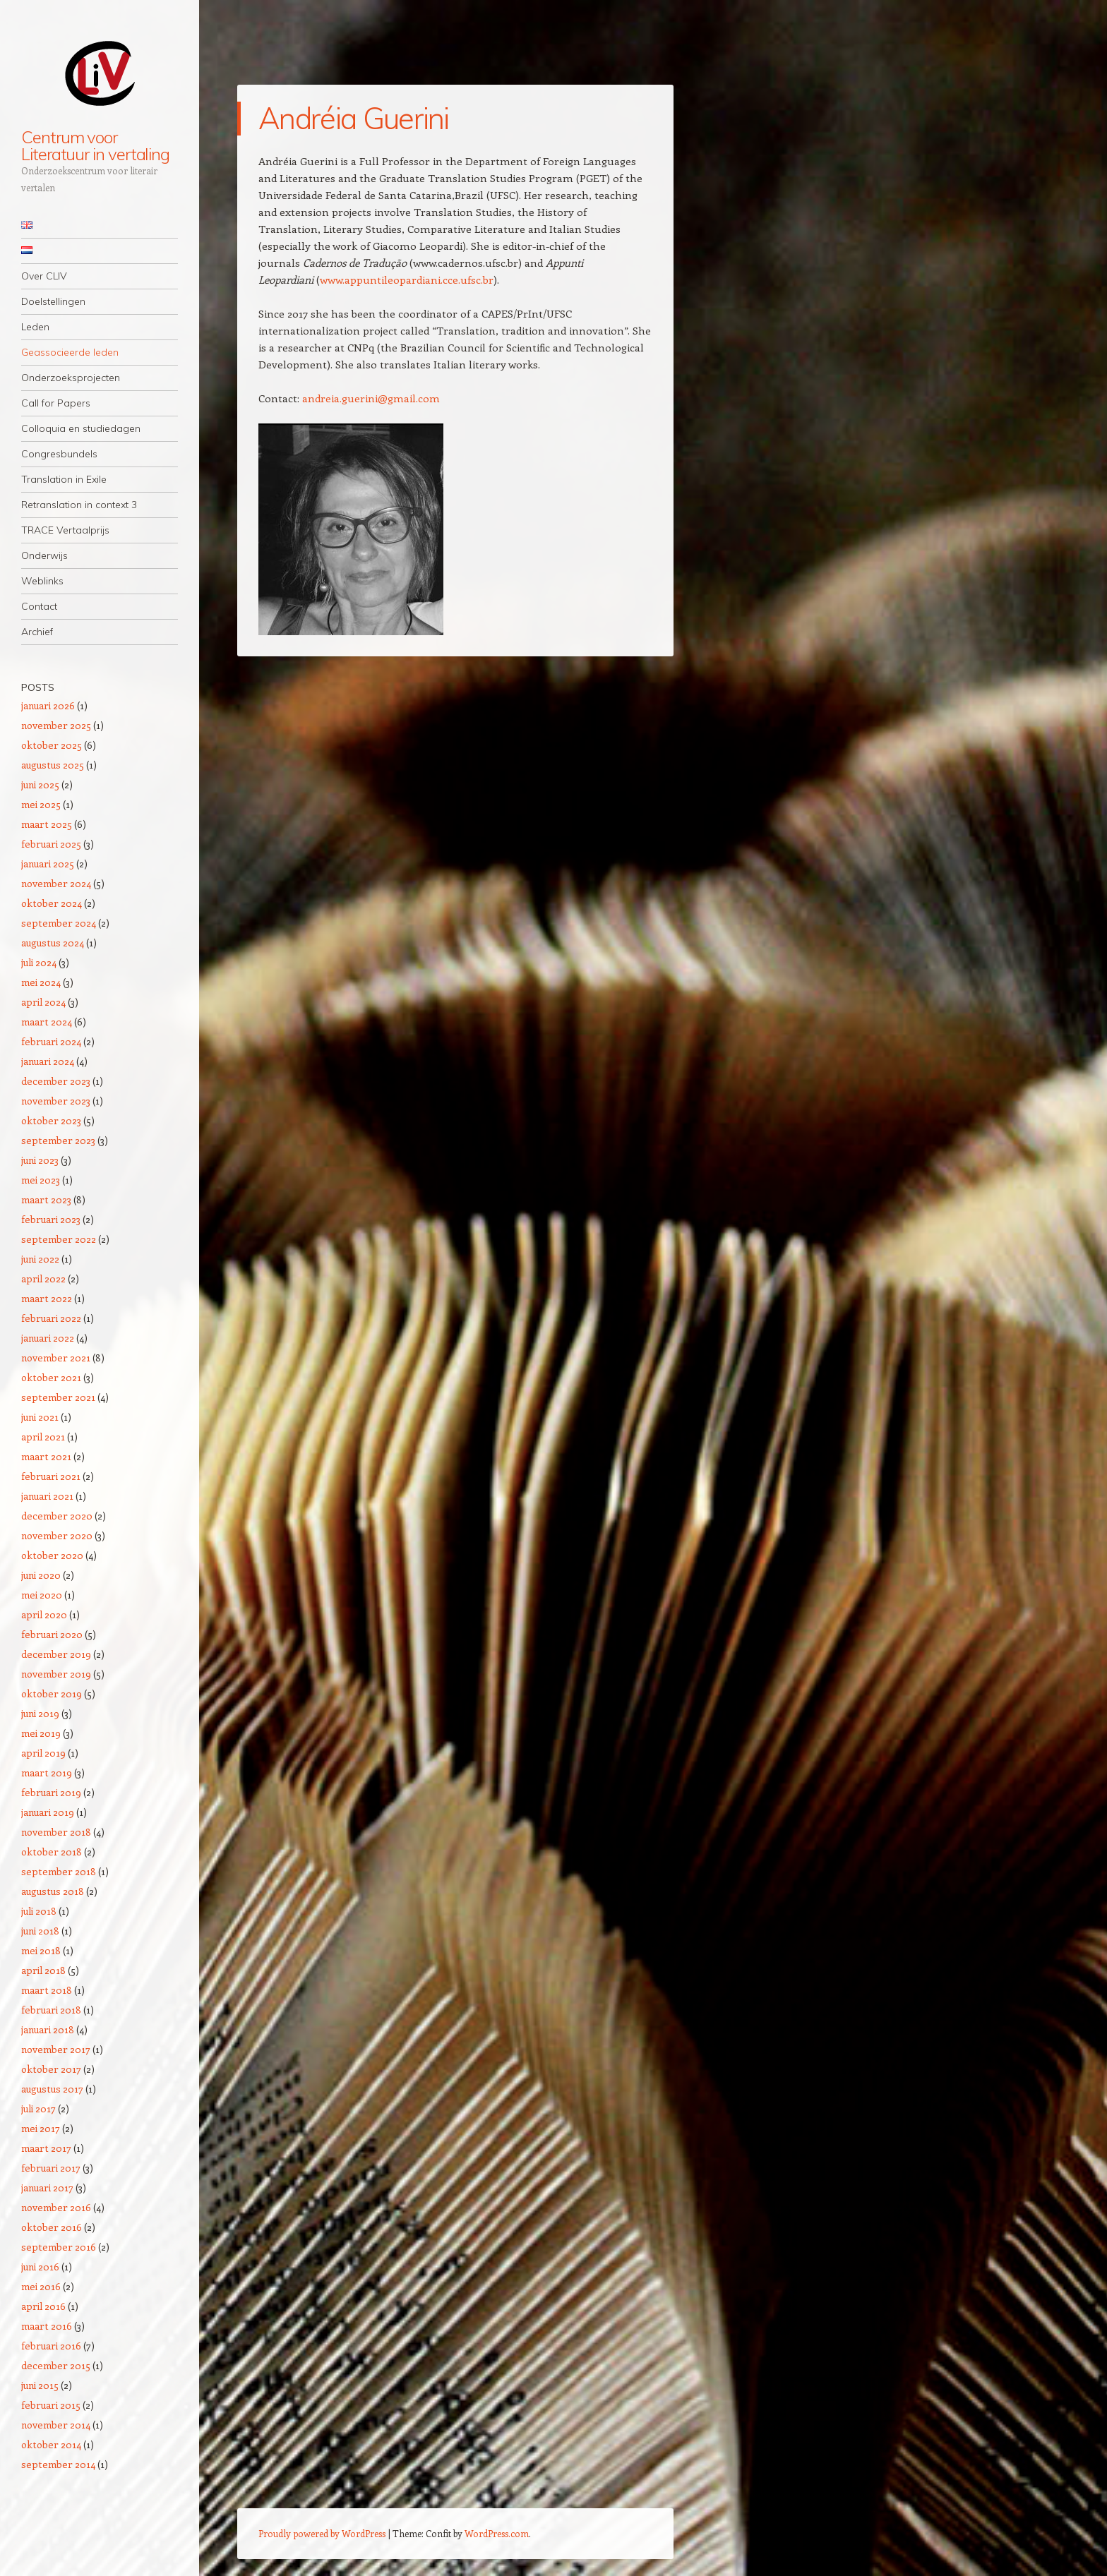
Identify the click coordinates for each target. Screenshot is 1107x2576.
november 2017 (55, 2049)
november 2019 (56, 1673)
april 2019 (43, 1752)
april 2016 (43, 2306)
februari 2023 (50, 1219)
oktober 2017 (51, 2069)
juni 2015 (40, 2385)
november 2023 (55, 1100)
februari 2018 (51, 2009)
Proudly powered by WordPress (321, 2533)
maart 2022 (46, 1298)
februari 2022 (51, 1318)
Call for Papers (55, 403)
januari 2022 (47, 1337)
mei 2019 (41, 1733)
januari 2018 (47, 2029)
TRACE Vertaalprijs (65, 530)
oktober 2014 (51, 2444)
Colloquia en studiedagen (80, 428)
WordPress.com (497, 2533)
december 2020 (56, 1515)
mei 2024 (41, 982)
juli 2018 (38, 1911)
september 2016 (58, 2246)
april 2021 (43, 1436)
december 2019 (56, 1654)
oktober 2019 (51, 1693)
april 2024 (43, 1002)
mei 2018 (41, 1950)
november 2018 (56, 1831)
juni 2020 (41, 1575)
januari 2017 (47, 2187)
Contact (39, 606)
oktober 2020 (52, 1555)
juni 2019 (40, 1713)
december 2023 (55, 1081)
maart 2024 (46, 1021)
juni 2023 (40, 1160)
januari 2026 (48, 705)
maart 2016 (46, 2326)
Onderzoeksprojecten (70, 377)
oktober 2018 (51, 1851)
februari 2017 (50, 2167)
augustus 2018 (52, 1891)
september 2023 (58, 1140)
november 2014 (55, 2424)
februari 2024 (51, 1041)
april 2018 (43, 1970)
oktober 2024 (51, 903)
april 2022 (43, 1278)
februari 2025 (51, 843)
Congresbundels (59, 453)
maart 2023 (46, 1199)
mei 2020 (41, 1594)
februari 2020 (52, 1634)
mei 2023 (40, 1179)
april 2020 (44, 1614)
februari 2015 (50, 2405)
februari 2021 (50, 1476)
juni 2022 (40, 1258)
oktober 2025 (51, 745)
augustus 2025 (52, 764)
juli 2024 (38, 962)
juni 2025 (40, 784)
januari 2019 (47, 1812)
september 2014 (58, 2464)
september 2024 (58, 922)
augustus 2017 (52, 2088)
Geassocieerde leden (70, 352)
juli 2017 (38, 2108)
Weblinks (42, 580)
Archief (37, 631)
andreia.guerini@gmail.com (371, 398)
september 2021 (58, 1397)
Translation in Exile (64, 479)
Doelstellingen (53, 301)
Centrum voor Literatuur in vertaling (95, 145)
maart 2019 (46, 1772)
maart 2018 (46, 1990)
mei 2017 (40, 2128)
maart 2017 (46, 2148)
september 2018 (58, 1871)
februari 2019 (51, 1792)
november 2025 (56, 725)
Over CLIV (44, 276)
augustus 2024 (52, 942)
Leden (35, 326)
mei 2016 (41, 2286)
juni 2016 (40, 2266)
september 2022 (58, 1239)
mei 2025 (41, 804)
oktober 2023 (51, 1120)
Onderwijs (44, 555)
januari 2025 (47, 863)
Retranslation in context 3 (79, 504)
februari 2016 (51, 2345)
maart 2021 (46, 1456)
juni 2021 (40, 1417)
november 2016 (56, 2207)
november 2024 (56, 883)
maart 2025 (46, 824)
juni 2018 (40, 1930)
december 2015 (55, 2365)
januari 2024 (47, 1061)
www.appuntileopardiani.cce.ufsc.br (406, 279)
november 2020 (56, 1535)
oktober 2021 (51, 1377)
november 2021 (55, 1357)
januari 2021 (47, 1496)
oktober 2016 (51, 2227)
